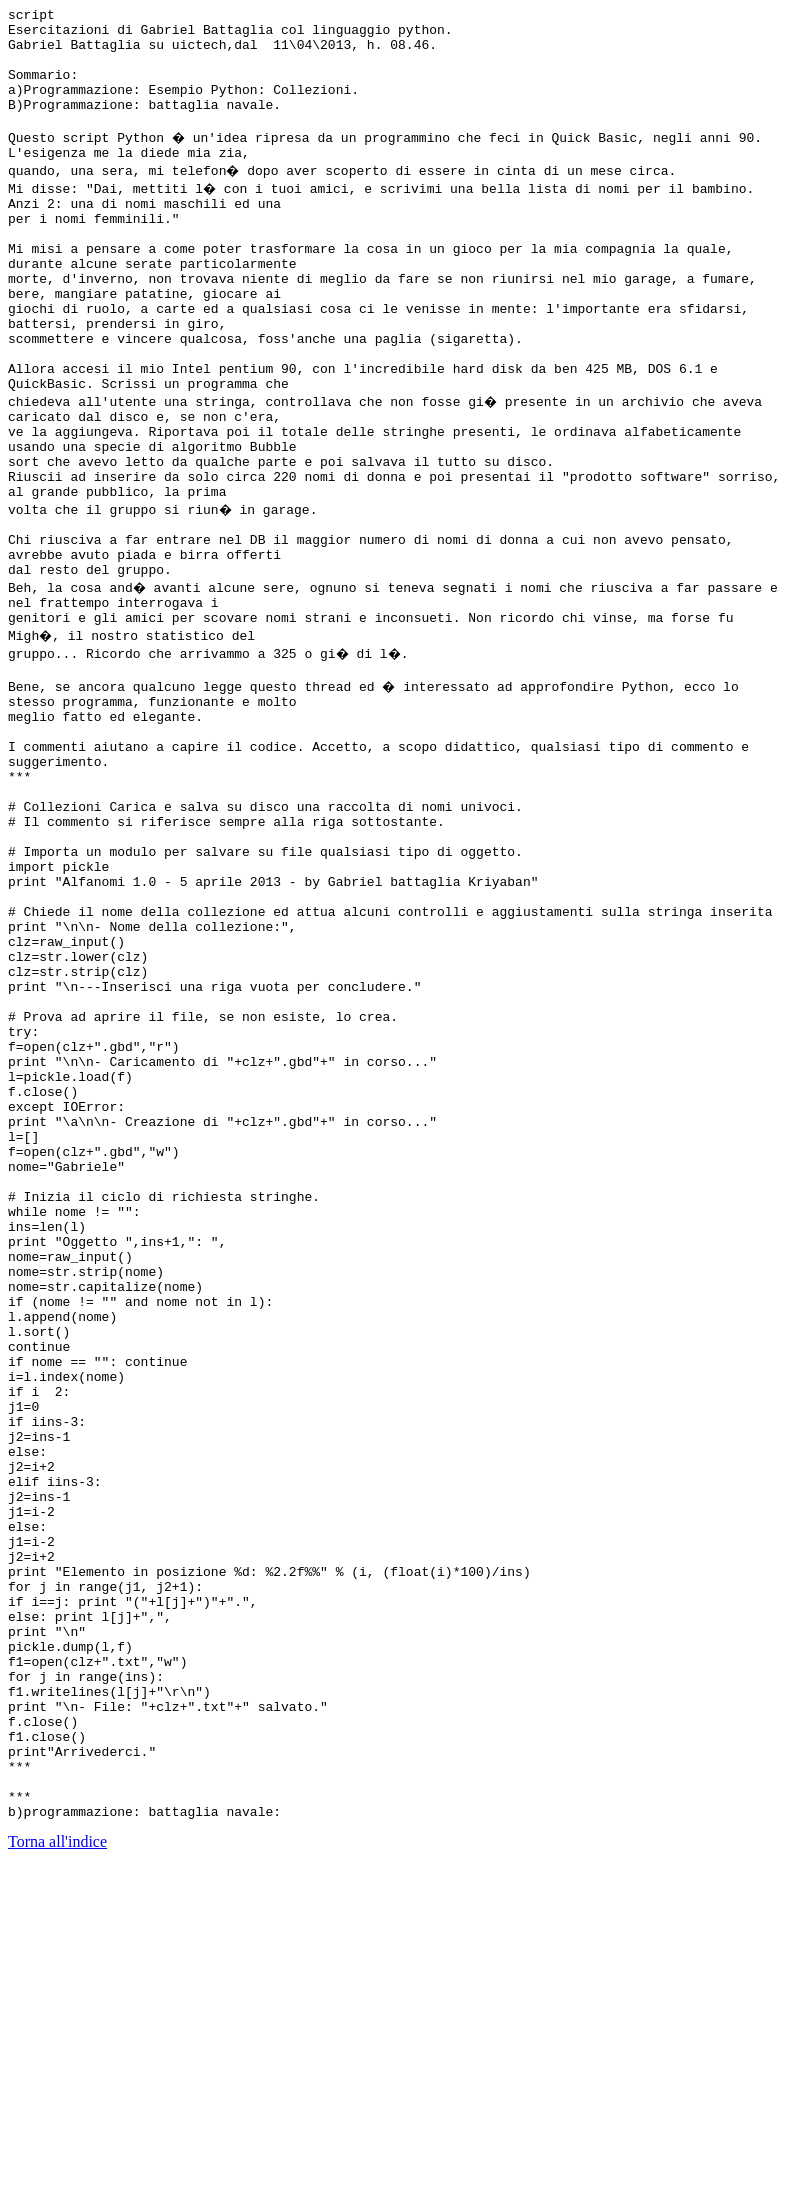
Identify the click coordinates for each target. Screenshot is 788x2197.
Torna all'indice (57, 2171)
